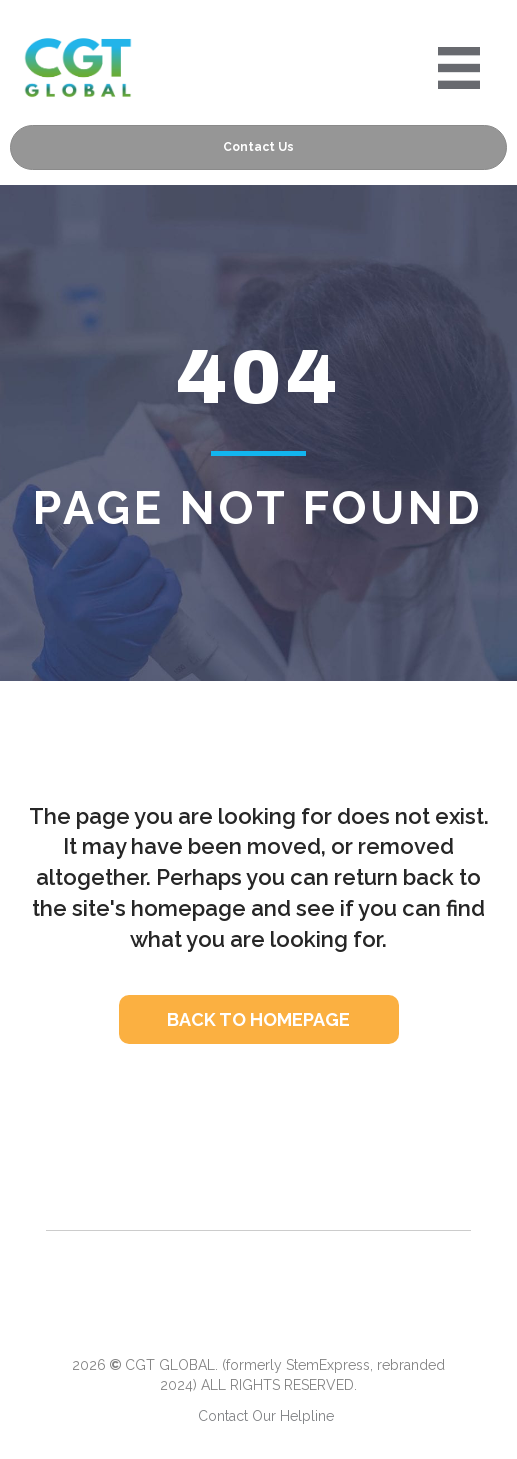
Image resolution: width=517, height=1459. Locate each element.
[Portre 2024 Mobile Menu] (459, 68)
